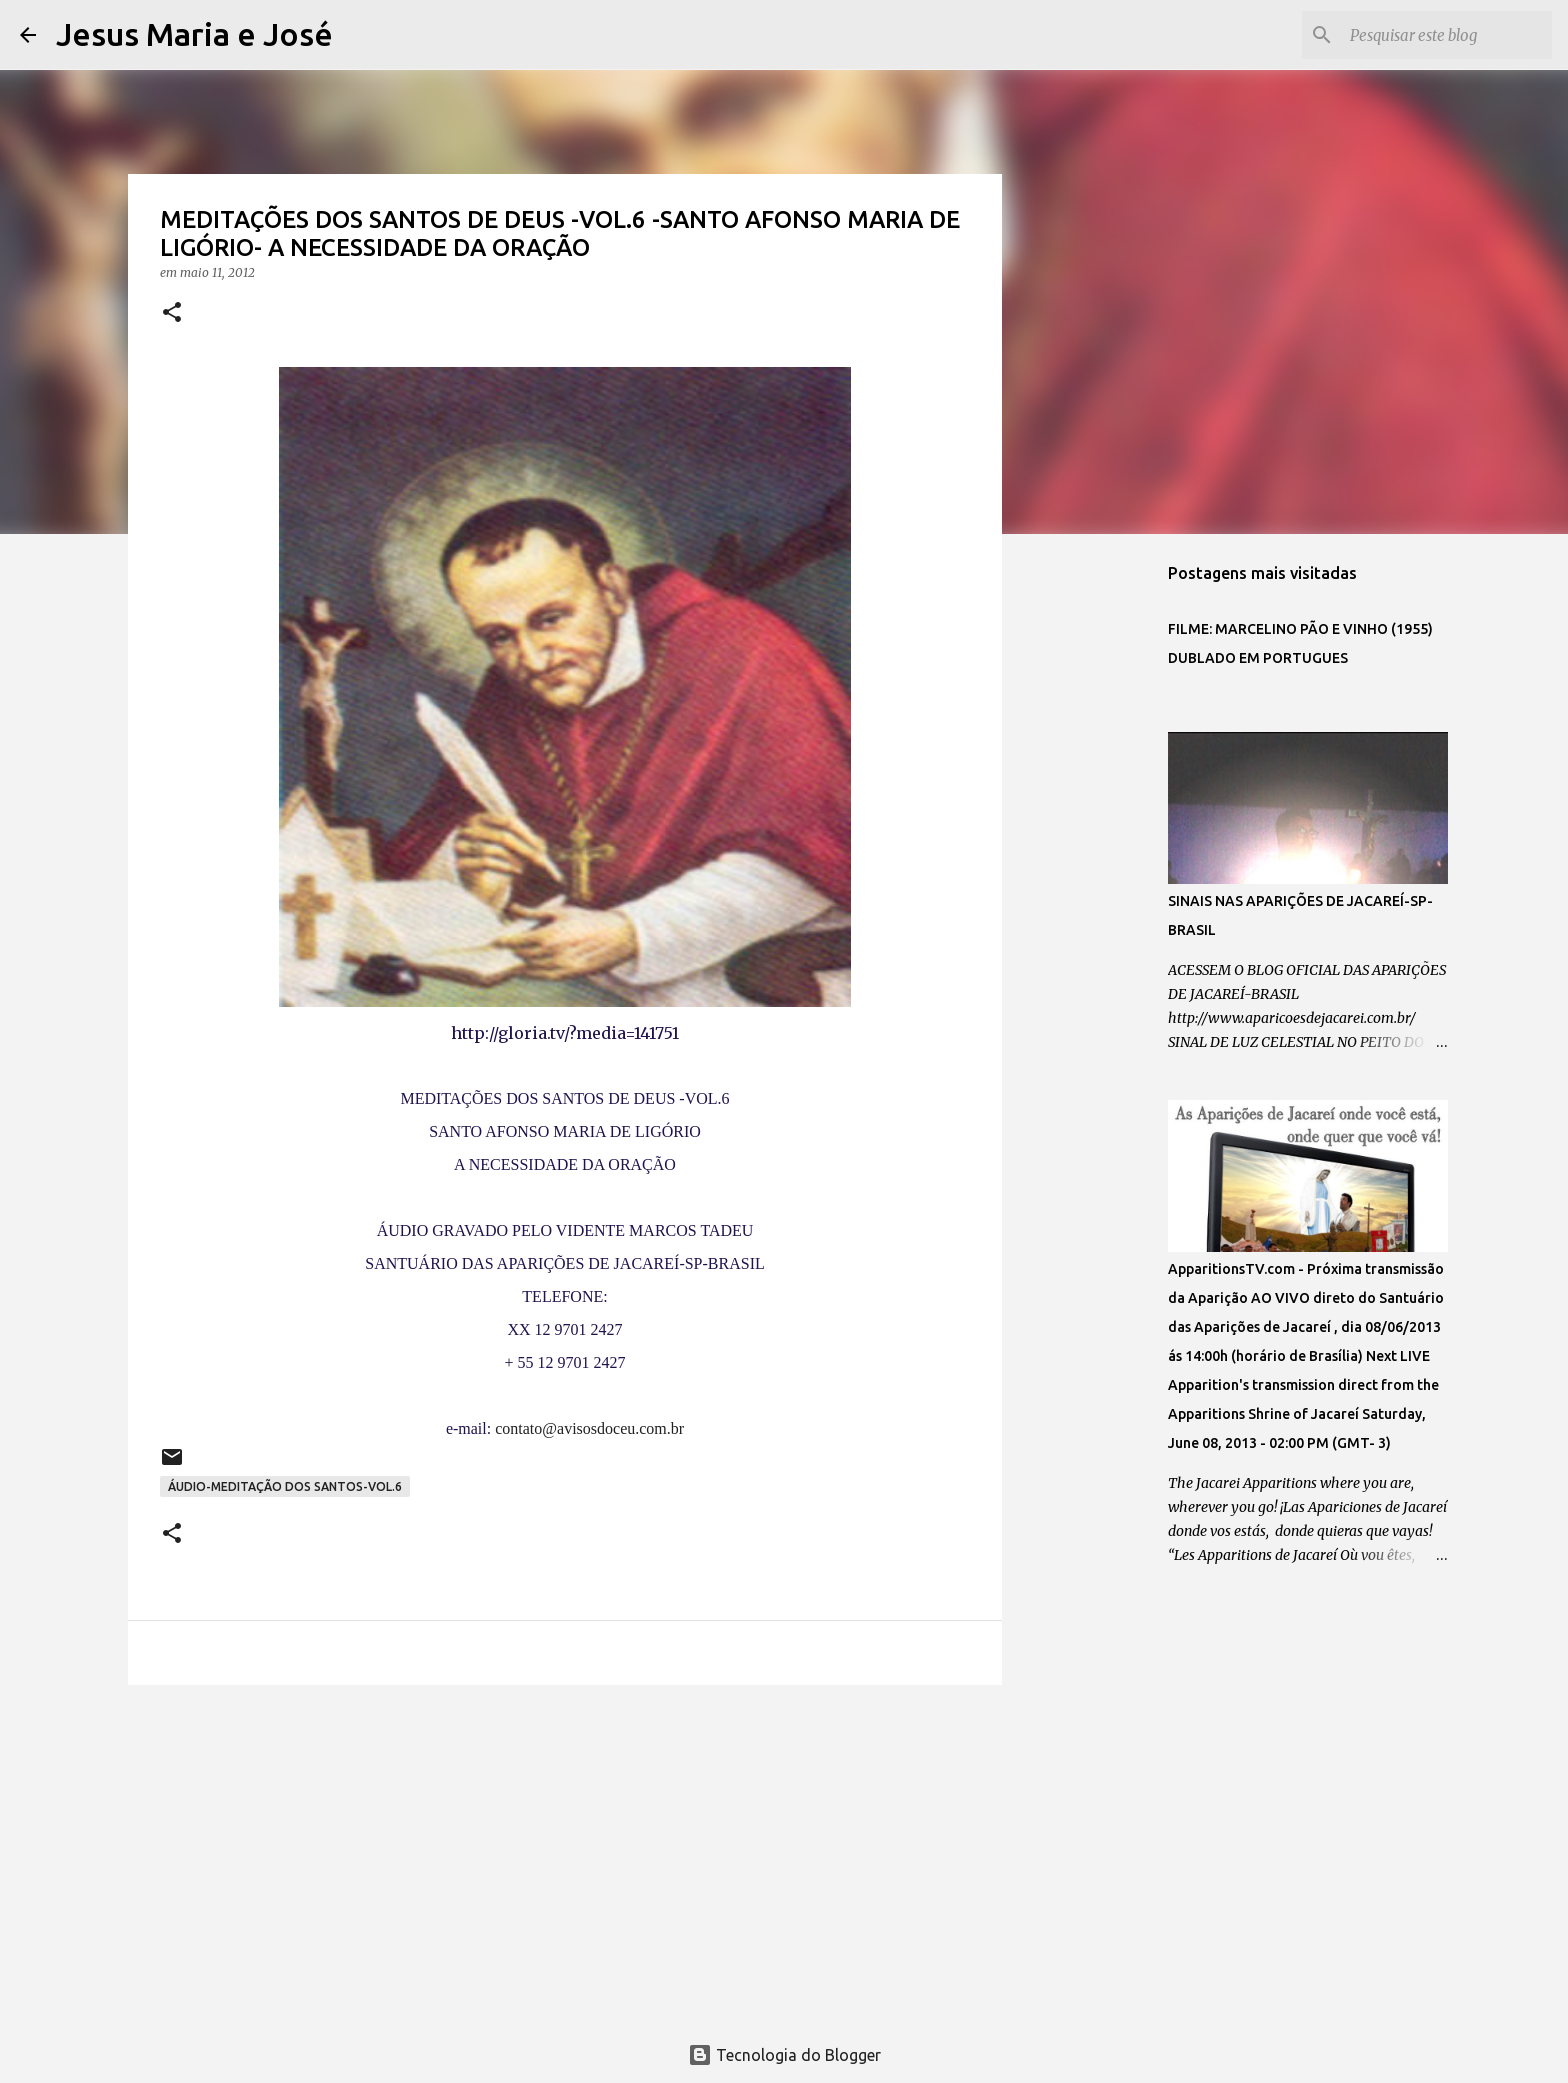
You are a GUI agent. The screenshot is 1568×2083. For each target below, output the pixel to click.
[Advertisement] (565, 1855)
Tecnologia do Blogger (784, 2055)
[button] (172, 313)
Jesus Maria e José (194, 34)
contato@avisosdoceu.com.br (589, 1428)
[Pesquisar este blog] (1447, 35)
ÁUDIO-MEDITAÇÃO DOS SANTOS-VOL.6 (285, 1486)
